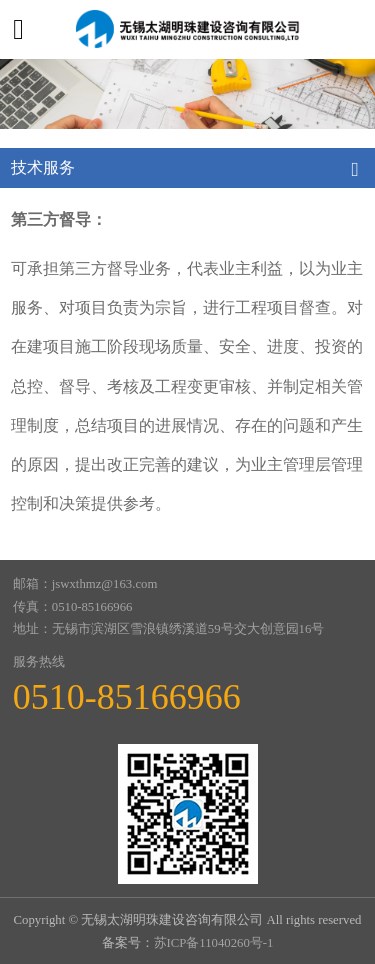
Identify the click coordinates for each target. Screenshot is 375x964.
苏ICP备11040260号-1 (214, 943)
